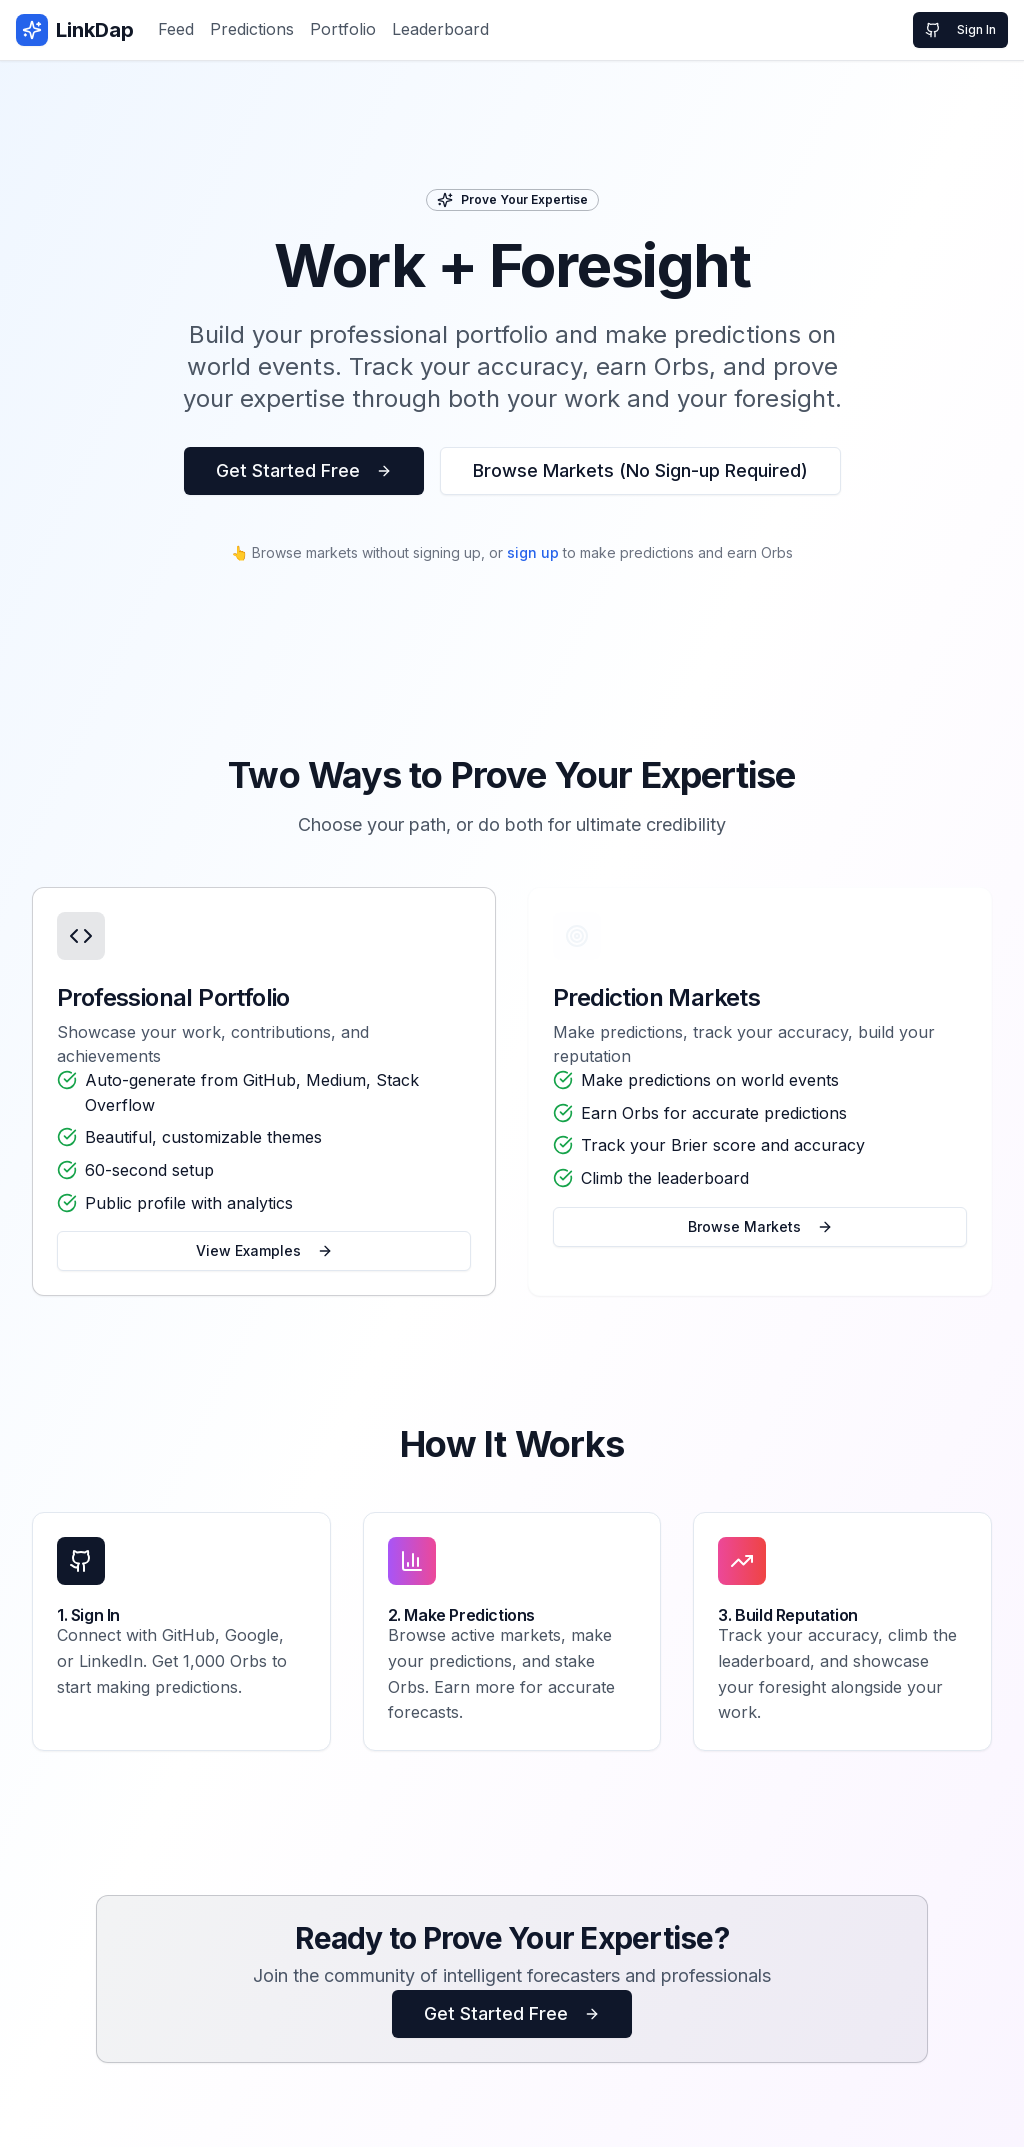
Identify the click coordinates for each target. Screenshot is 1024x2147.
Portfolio (343, 29)
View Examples (264, 1255)
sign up (533, 552)
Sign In (960, 30)
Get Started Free (304, 470)
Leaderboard (440, 29)
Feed (176, 29)
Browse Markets (760, 1229)
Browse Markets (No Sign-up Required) (640, 470)
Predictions (252, 29)
